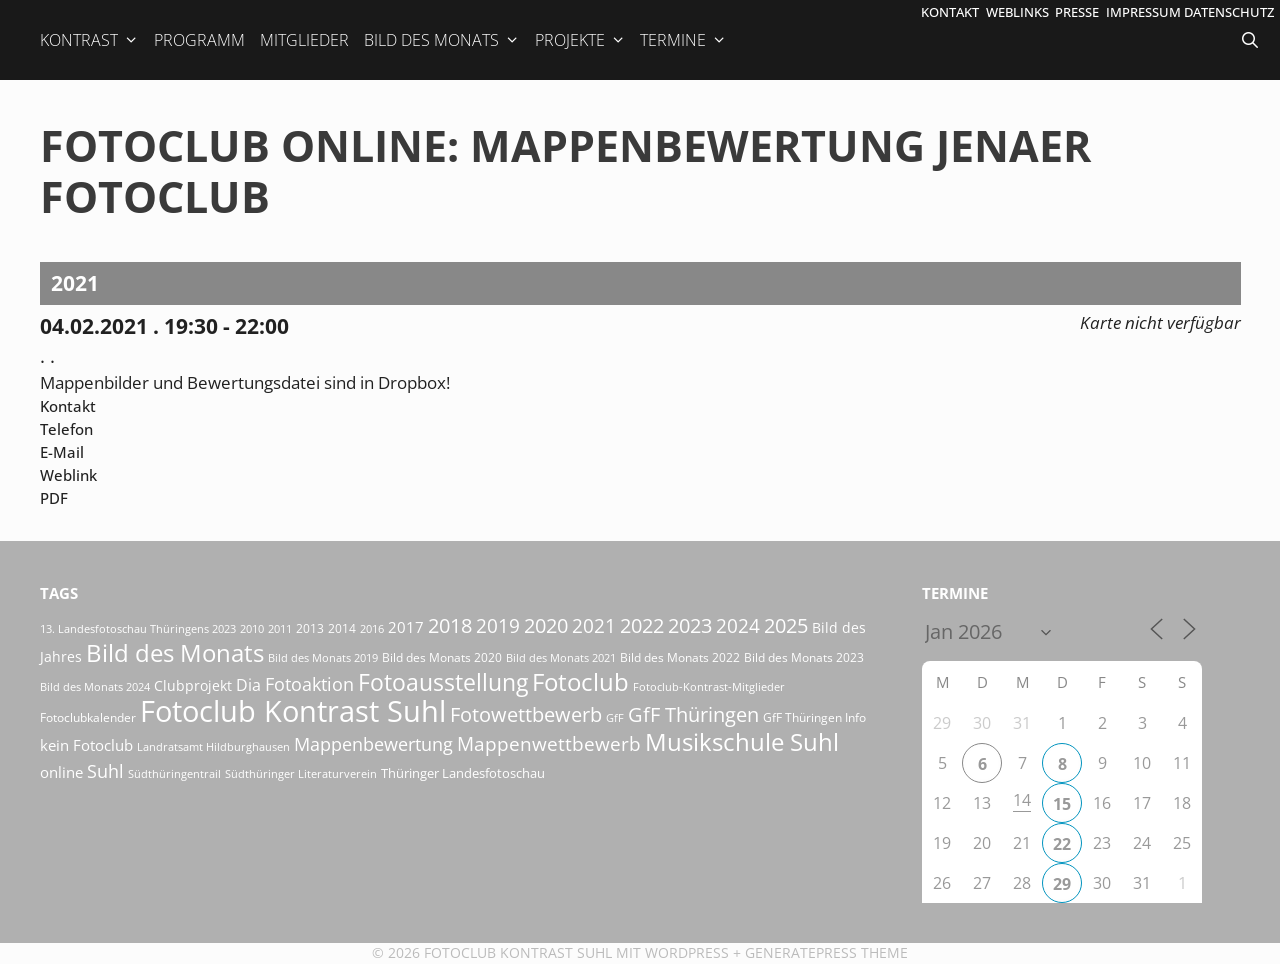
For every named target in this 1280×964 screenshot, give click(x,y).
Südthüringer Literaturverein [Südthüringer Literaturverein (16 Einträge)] (301, 773)
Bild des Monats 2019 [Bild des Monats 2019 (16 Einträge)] (323, 657)
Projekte (580, 40)
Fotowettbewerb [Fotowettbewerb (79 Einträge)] (526, 714)
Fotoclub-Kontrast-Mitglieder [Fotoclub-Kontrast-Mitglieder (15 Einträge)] (709, 686)
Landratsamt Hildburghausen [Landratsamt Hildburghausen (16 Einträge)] (213, 746)
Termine (683, 40)
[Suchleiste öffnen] (1252, 40)
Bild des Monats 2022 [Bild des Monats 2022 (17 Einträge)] (680, 657)
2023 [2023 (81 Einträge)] (690, 625)
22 (1062, 844)
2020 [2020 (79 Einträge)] (546, 625)
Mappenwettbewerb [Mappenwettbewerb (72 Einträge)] (549, 743)
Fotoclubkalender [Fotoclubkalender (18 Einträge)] (88, 717)
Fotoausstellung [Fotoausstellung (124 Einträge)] (443, 682)
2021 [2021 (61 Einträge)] (594, 625)
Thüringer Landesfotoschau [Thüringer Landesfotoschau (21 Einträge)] (463, 773)
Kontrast (89, 40)
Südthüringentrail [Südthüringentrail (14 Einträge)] (174, 774)
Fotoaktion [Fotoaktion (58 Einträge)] (309, 683)
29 (1062, 884)
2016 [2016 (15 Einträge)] (372, 628)
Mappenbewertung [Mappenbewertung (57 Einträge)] (373, 744)
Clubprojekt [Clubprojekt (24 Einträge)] (193, 686)
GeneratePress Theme (826, 952)
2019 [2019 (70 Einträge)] (498, 625)
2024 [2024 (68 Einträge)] (738, 625)
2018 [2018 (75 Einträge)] (450, 625)
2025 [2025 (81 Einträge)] (786, 625)
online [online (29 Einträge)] (61, 772)
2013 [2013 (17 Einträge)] (310, 628)
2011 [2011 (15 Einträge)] (280, 628)
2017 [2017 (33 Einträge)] (406, 627)
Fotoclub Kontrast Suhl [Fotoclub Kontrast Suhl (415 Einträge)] (293, 711)
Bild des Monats (442, 40)
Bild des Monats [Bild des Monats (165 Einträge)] (175, 652)
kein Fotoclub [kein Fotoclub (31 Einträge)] (86, 745)
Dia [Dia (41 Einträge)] (248, 685)
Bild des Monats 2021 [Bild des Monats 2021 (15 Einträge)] (561, 657)
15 (1062, 804)
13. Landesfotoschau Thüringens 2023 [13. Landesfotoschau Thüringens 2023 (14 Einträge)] (138, 629)
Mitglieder (304, 40)
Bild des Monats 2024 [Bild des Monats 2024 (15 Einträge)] (95, 686)
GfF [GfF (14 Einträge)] (615, 718)
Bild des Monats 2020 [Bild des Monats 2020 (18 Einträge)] (442, 657)
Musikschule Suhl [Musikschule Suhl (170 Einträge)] (742, 741)
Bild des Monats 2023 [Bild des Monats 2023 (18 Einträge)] (804, 657)
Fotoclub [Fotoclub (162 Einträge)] (580, 681)
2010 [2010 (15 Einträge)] (252, 628)
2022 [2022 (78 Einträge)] (642, 625)
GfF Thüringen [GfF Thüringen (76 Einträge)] (693, 714)
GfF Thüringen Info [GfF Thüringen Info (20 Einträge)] (814, 717)
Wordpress (687, 952)
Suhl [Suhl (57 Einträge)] (105, 771)
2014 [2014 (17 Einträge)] (342, 628)
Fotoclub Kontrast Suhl (518, 952)
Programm (199, 40)
